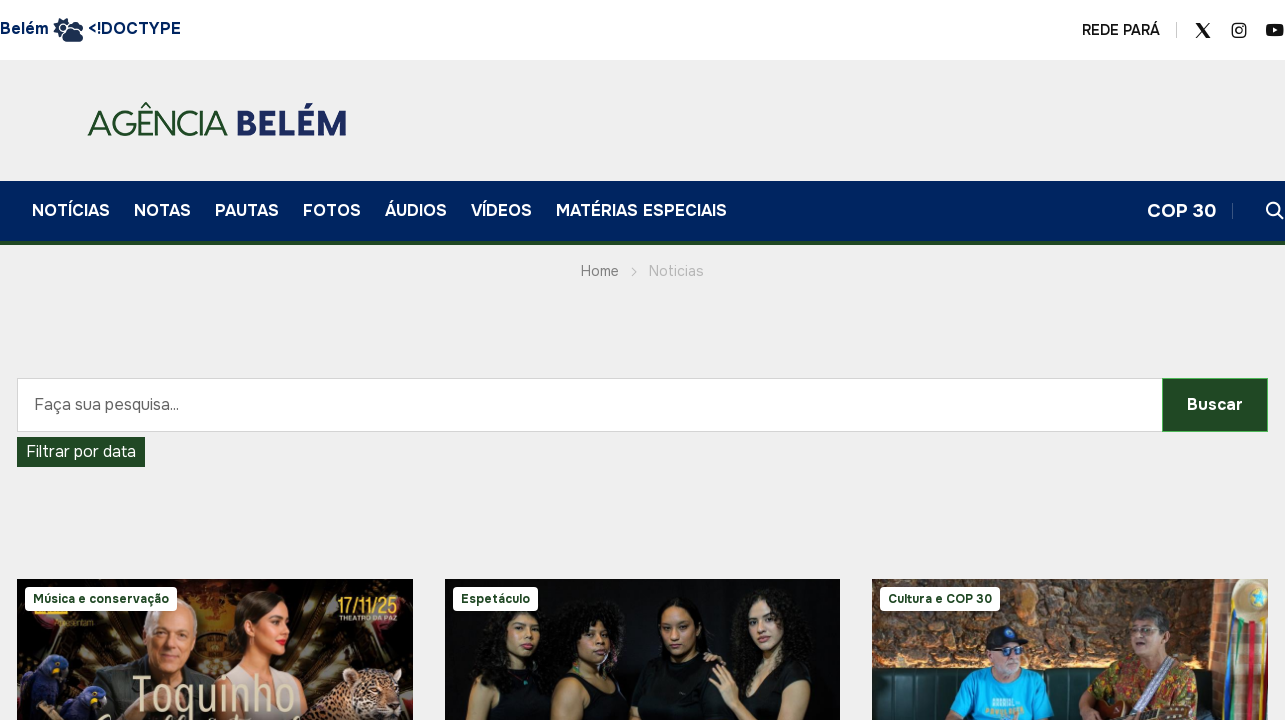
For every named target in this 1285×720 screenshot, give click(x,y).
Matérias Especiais (641, 210)
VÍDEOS (501, 210)
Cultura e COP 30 (940, 599)
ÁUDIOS (416, 210)
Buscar (1215, 404)
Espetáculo (495, 599)
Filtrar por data (81, 451)
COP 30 (1181, 211)
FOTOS (332, 210)
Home (600, 271)
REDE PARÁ (1121, 30)
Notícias (71, 210)
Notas (162, 210)
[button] (1275, 211)
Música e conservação (101, 599)
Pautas (247, 210)
